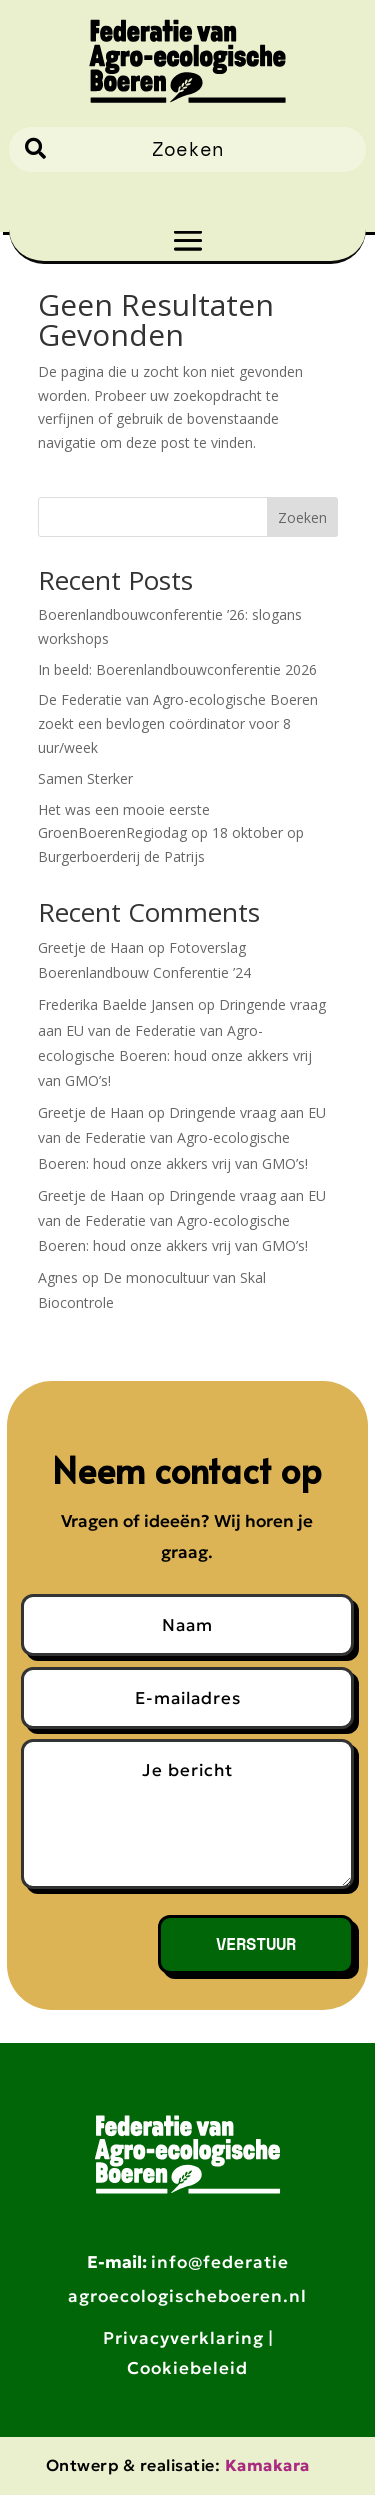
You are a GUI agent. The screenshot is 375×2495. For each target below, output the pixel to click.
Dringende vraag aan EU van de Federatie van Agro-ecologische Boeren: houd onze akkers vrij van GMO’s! (182, 1137)
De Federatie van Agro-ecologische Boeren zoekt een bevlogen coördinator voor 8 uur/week (178, 723)
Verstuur (256, 1943)
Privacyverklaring (183, 2338)
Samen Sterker (85, 778)
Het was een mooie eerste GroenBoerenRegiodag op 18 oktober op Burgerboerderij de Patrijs (171, 833)
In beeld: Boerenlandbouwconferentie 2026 (177, 669)
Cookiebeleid (187, 2368)
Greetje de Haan (91, 947)
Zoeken (302, 517)
